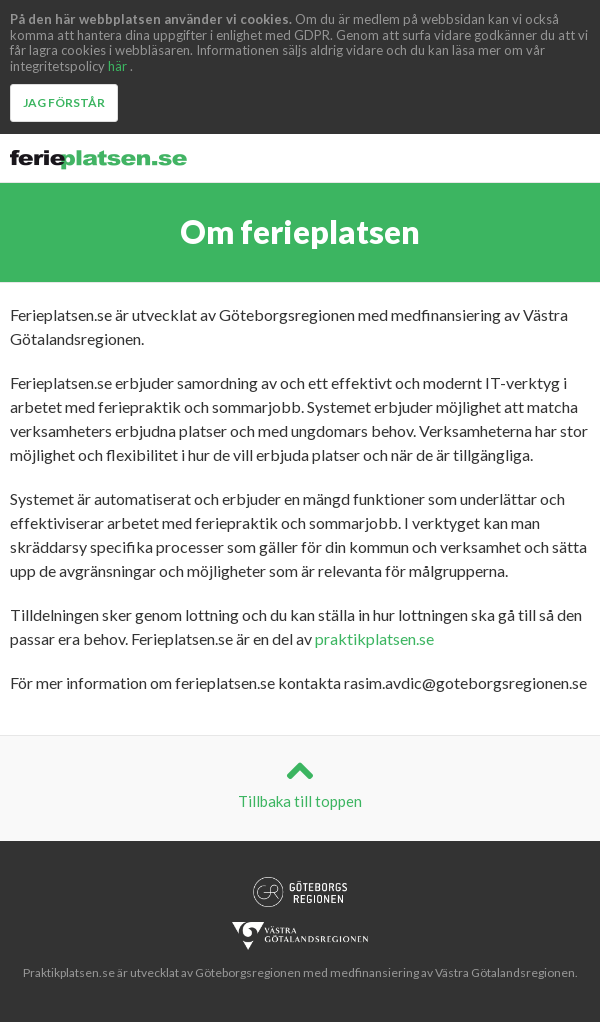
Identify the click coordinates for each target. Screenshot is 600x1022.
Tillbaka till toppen (300, 783)
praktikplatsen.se (374, 638)
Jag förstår (64, 102)
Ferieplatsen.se (99, 160)
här (117, 66)
